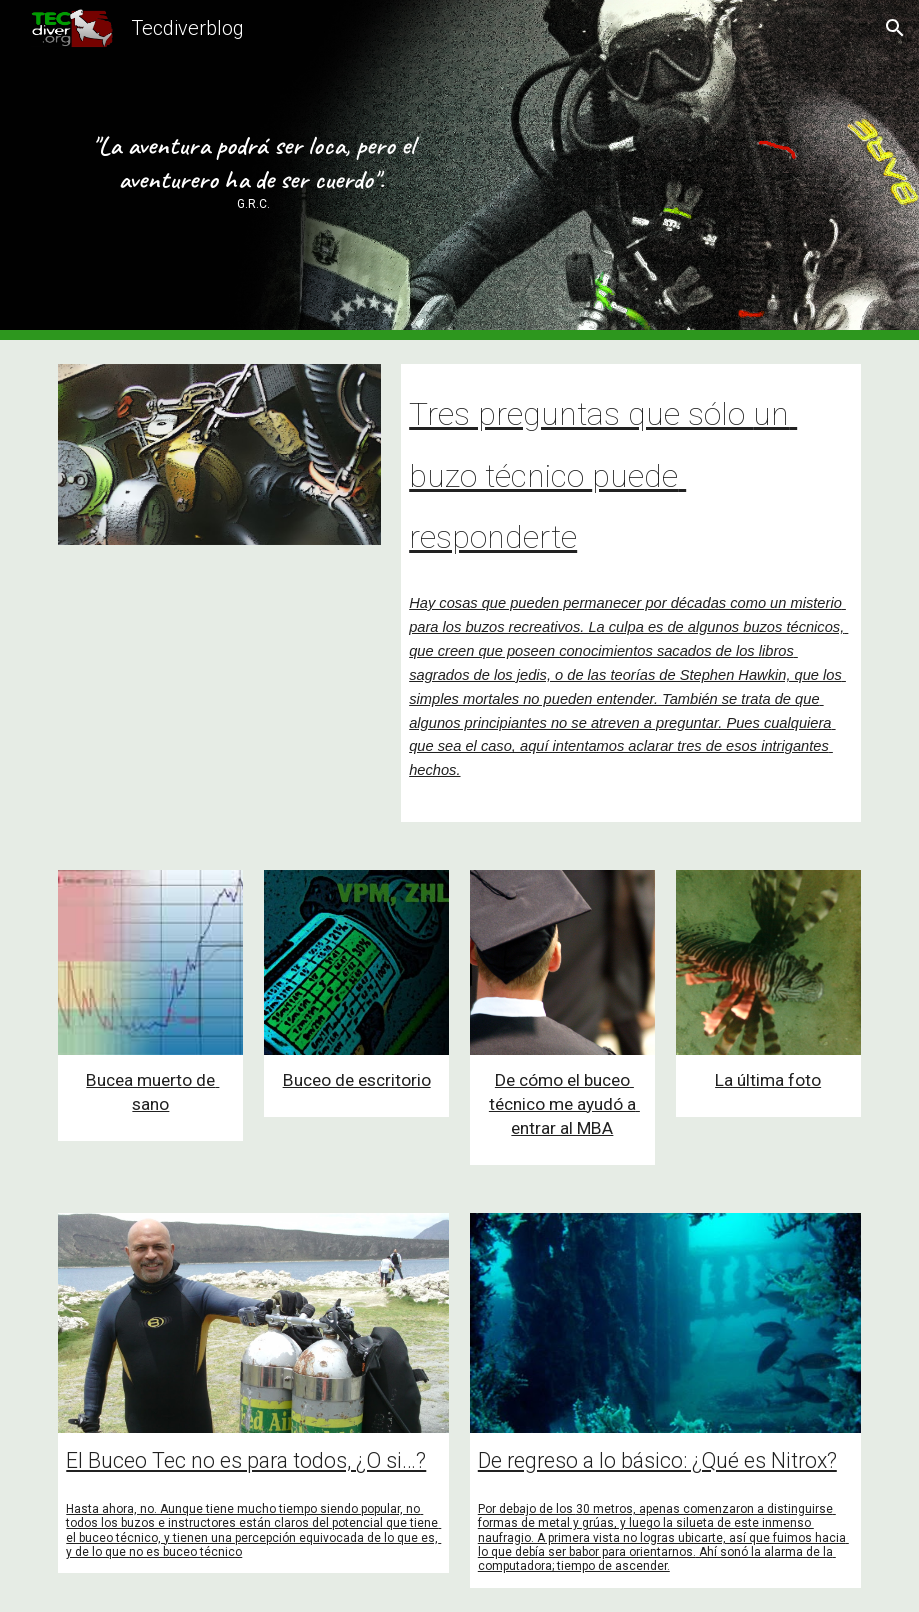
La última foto (768, 1080)
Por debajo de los (527, 1509)
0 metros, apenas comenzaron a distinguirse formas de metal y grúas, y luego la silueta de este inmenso (657, 1516)
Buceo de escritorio (357, 1080)
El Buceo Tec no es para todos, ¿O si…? (246, 1460)
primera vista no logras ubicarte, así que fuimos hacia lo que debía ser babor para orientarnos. (663, 1545)
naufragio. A (511, 1538)
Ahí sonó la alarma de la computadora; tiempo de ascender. (657, 1559)
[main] (253, 170)
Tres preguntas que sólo (581, 414)
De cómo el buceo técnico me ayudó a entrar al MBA (564, 1104)
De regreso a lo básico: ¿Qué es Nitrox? (657, 1460)
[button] (895, 28)
